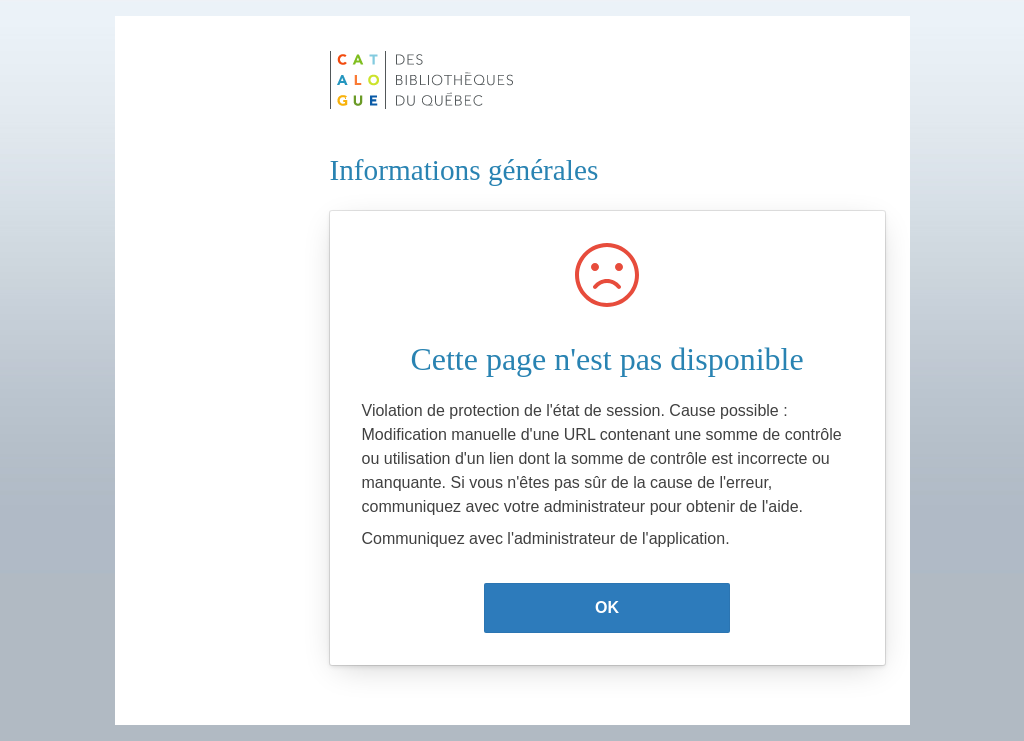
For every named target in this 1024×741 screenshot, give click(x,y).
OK (607, 607)
